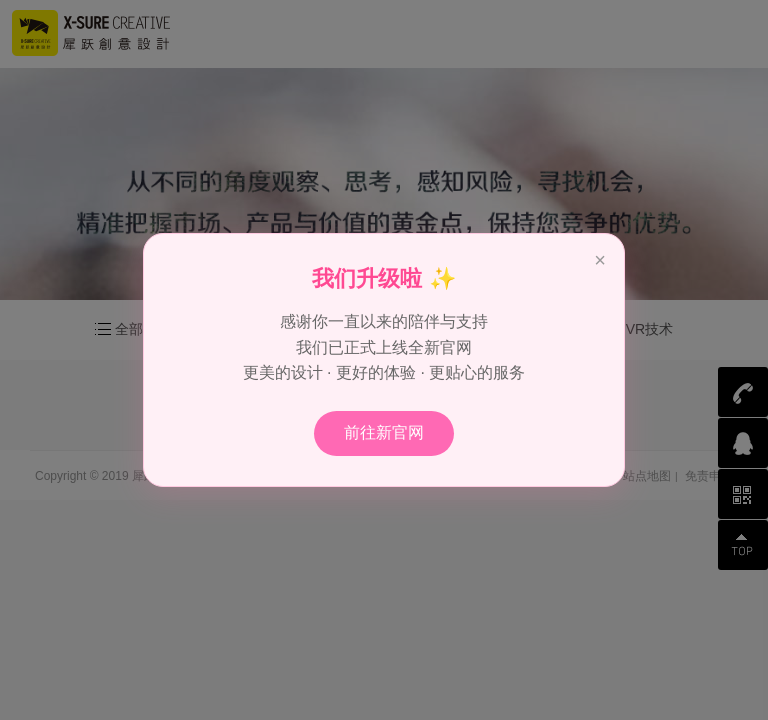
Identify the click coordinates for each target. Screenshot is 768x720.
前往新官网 (384, 432)
